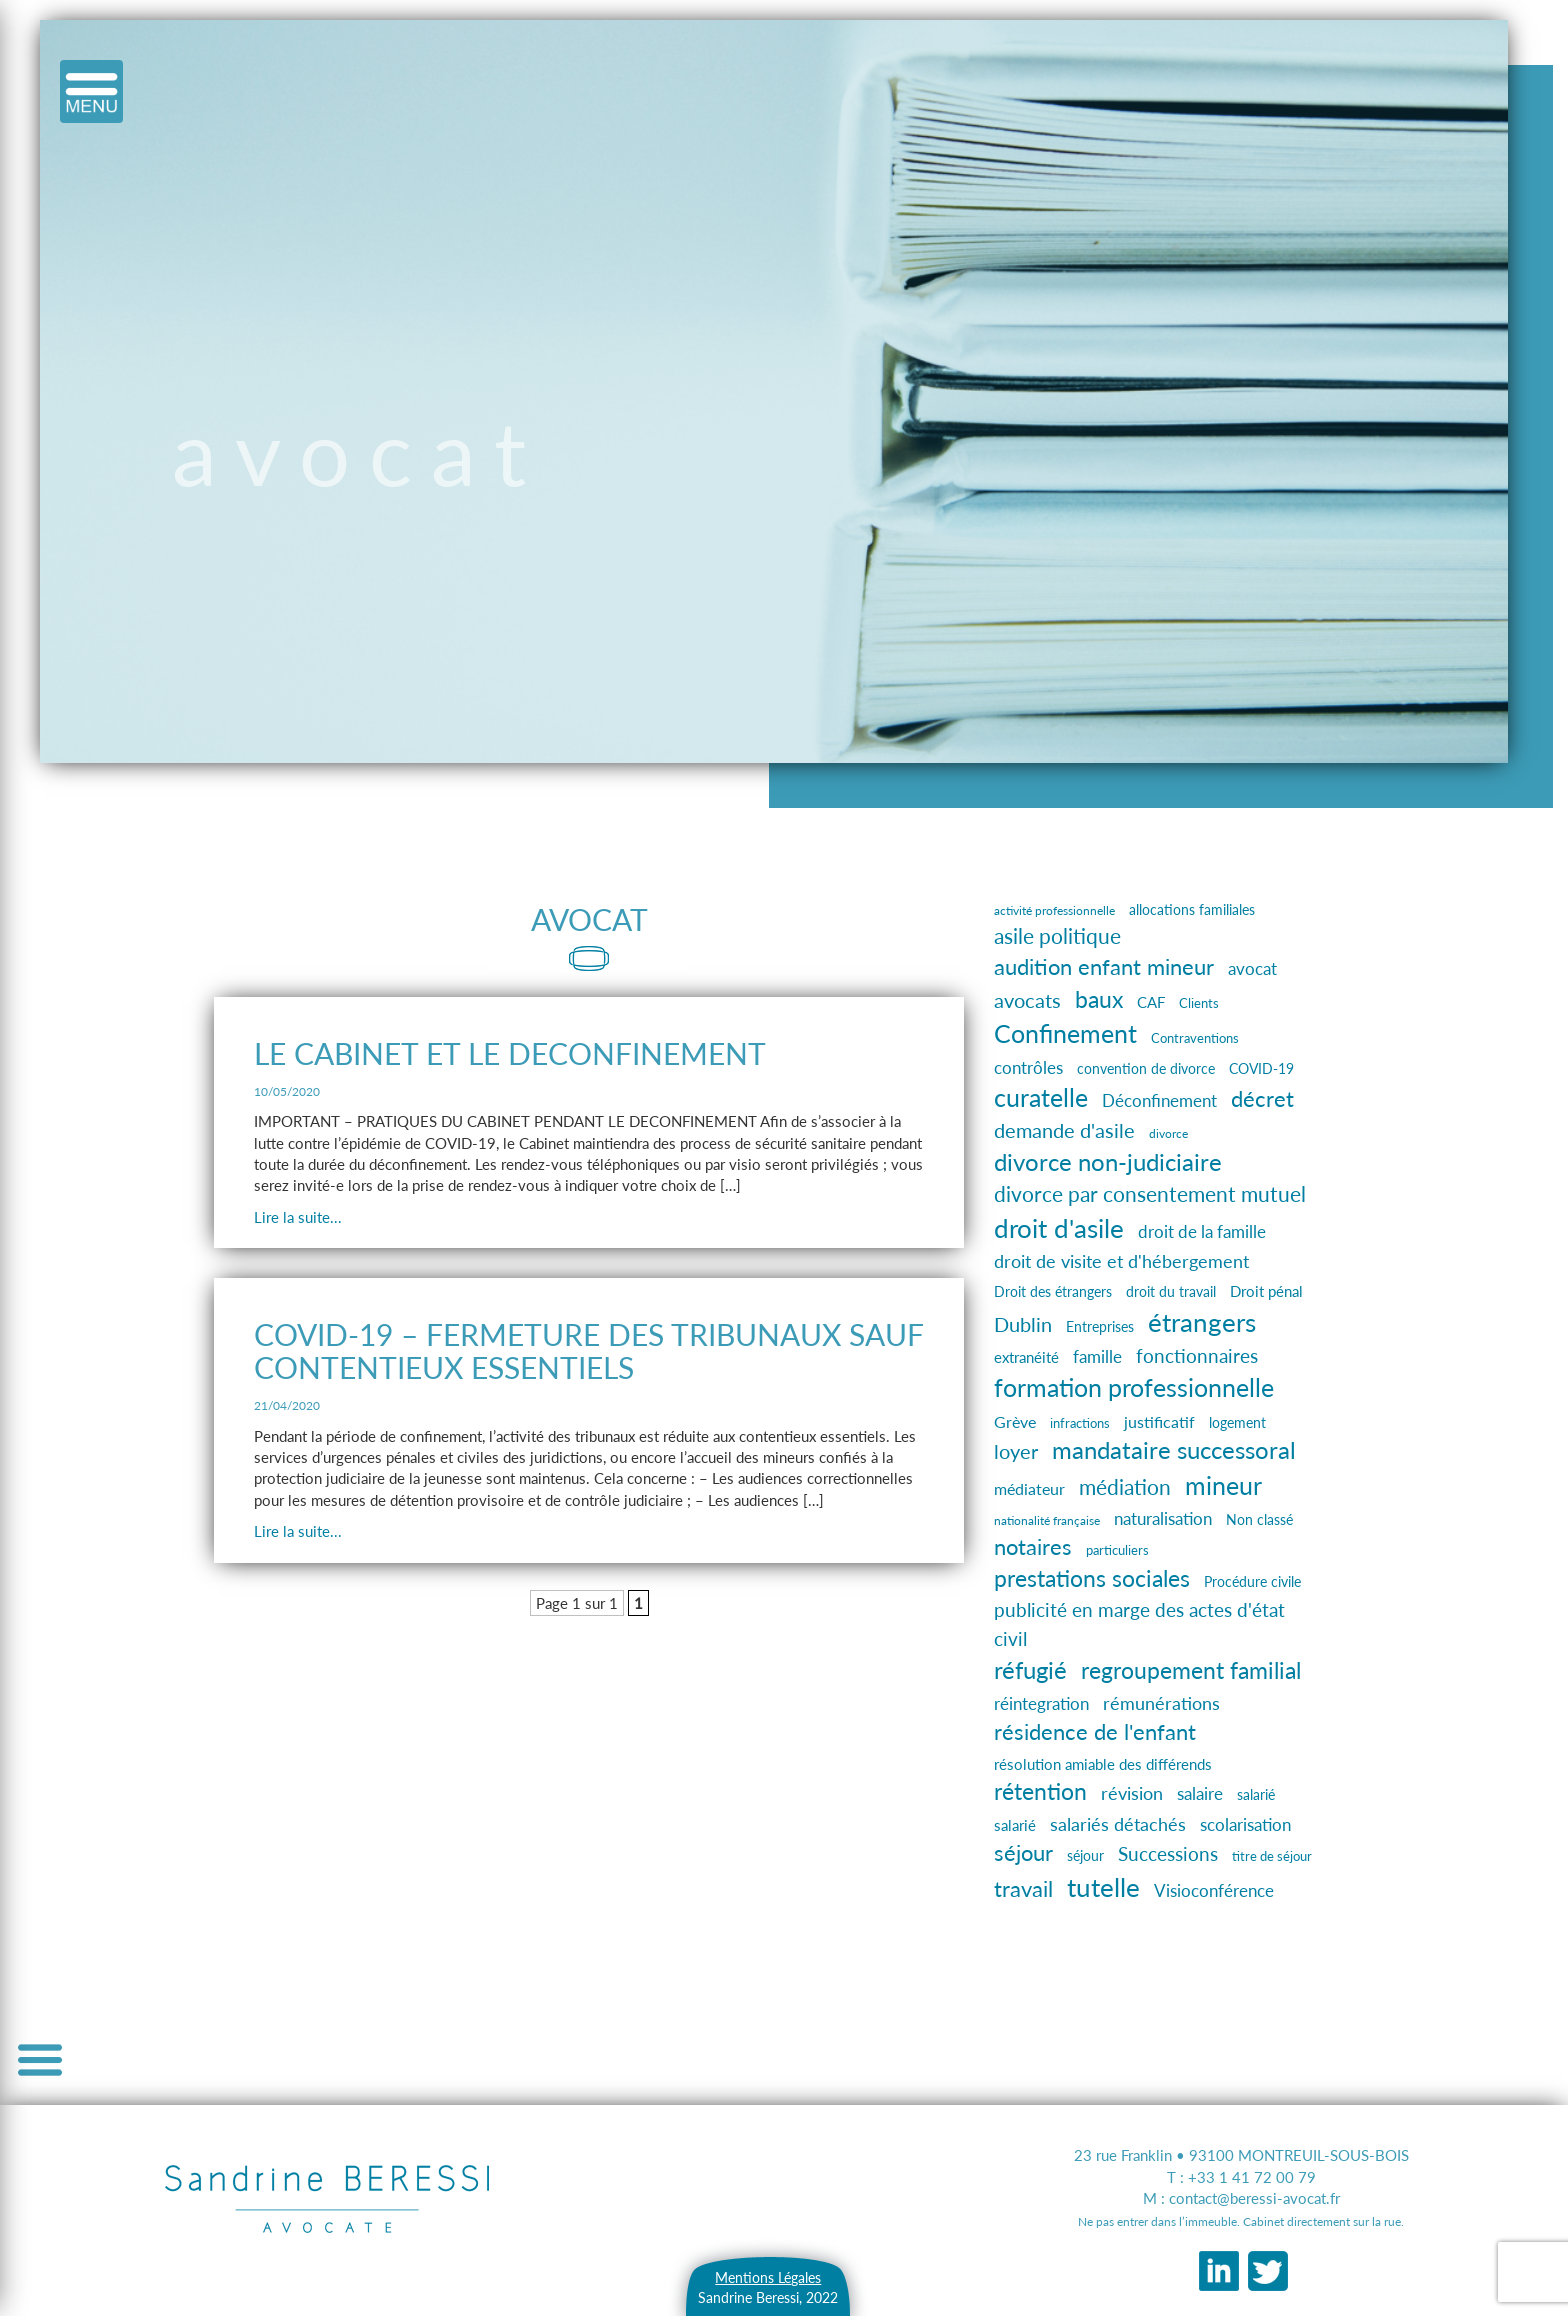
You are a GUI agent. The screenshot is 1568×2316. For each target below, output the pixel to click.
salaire (1200, 1793)
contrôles (1028, 1068)
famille (1097, 1356)
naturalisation (1163, 1519)
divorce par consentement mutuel (1150, 1194)
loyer (1016, 1451)
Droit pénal (1266, 1291)
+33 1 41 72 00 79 (1252, 2177)
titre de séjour (1272, 1856)
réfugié (1030, 1669)
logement (1237, 1422)
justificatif (1159, 1421)
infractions (1080, 1423)
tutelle (1103, 1887)
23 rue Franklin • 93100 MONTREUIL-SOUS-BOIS (1241, 2155)
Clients (1199, 1003)
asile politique (1057, 936)
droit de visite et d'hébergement (1121, 1261)
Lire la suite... (298, 1217)
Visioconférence (1214, 1890)
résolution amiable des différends (1103, 1764)
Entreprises (1100, 1326)
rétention (1040, 1791)
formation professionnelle (1134, 1387)
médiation (1125, 1487)
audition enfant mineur (1104, 966)
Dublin (1023, 1324)
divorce (1168, 1133)
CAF (1151, 1002)
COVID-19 (1261, 1068)
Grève (1015, 1421)
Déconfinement (1159, 1101)
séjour (1023, 1852)
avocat (1252, 968)
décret (1262, 1098)
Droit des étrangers (1053, 1291)
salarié (1256, 1794)
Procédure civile (1252, 1581)
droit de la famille (1202, 1232)
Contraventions (1195, 1038)
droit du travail (1171, 1291)
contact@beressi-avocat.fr (1254, 2198)
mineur (1223, 1485)
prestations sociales (1092, 1578)
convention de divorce (1146, 1068)
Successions (1168, 1853)
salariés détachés (1118, 1824)
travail (1023, 1888)
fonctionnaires (1197, 1355)
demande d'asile (1064, 1130)
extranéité (1026, 1357)
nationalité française (1047, 1520)
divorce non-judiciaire (1108, 1161)
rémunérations (1161, 1703)
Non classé (1259, 1519)
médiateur (1029, 1488)
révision (1132, 1793)
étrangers (1202, 1322)
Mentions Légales (768, 2277)
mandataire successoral (1174, 1450)
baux (1099, 999)
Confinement (1065, 1033)
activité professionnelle (1054, 910)
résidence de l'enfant (1095, 1731)
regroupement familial (1191, 1670)
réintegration (1041, 1703)
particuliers (1117, 1550)
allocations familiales (1192, 909)
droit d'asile (1059, 1228)
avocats (1027, 1000)
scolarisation (1245, 1825)
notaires (1033, 1547)
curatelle (1041, 1097)
